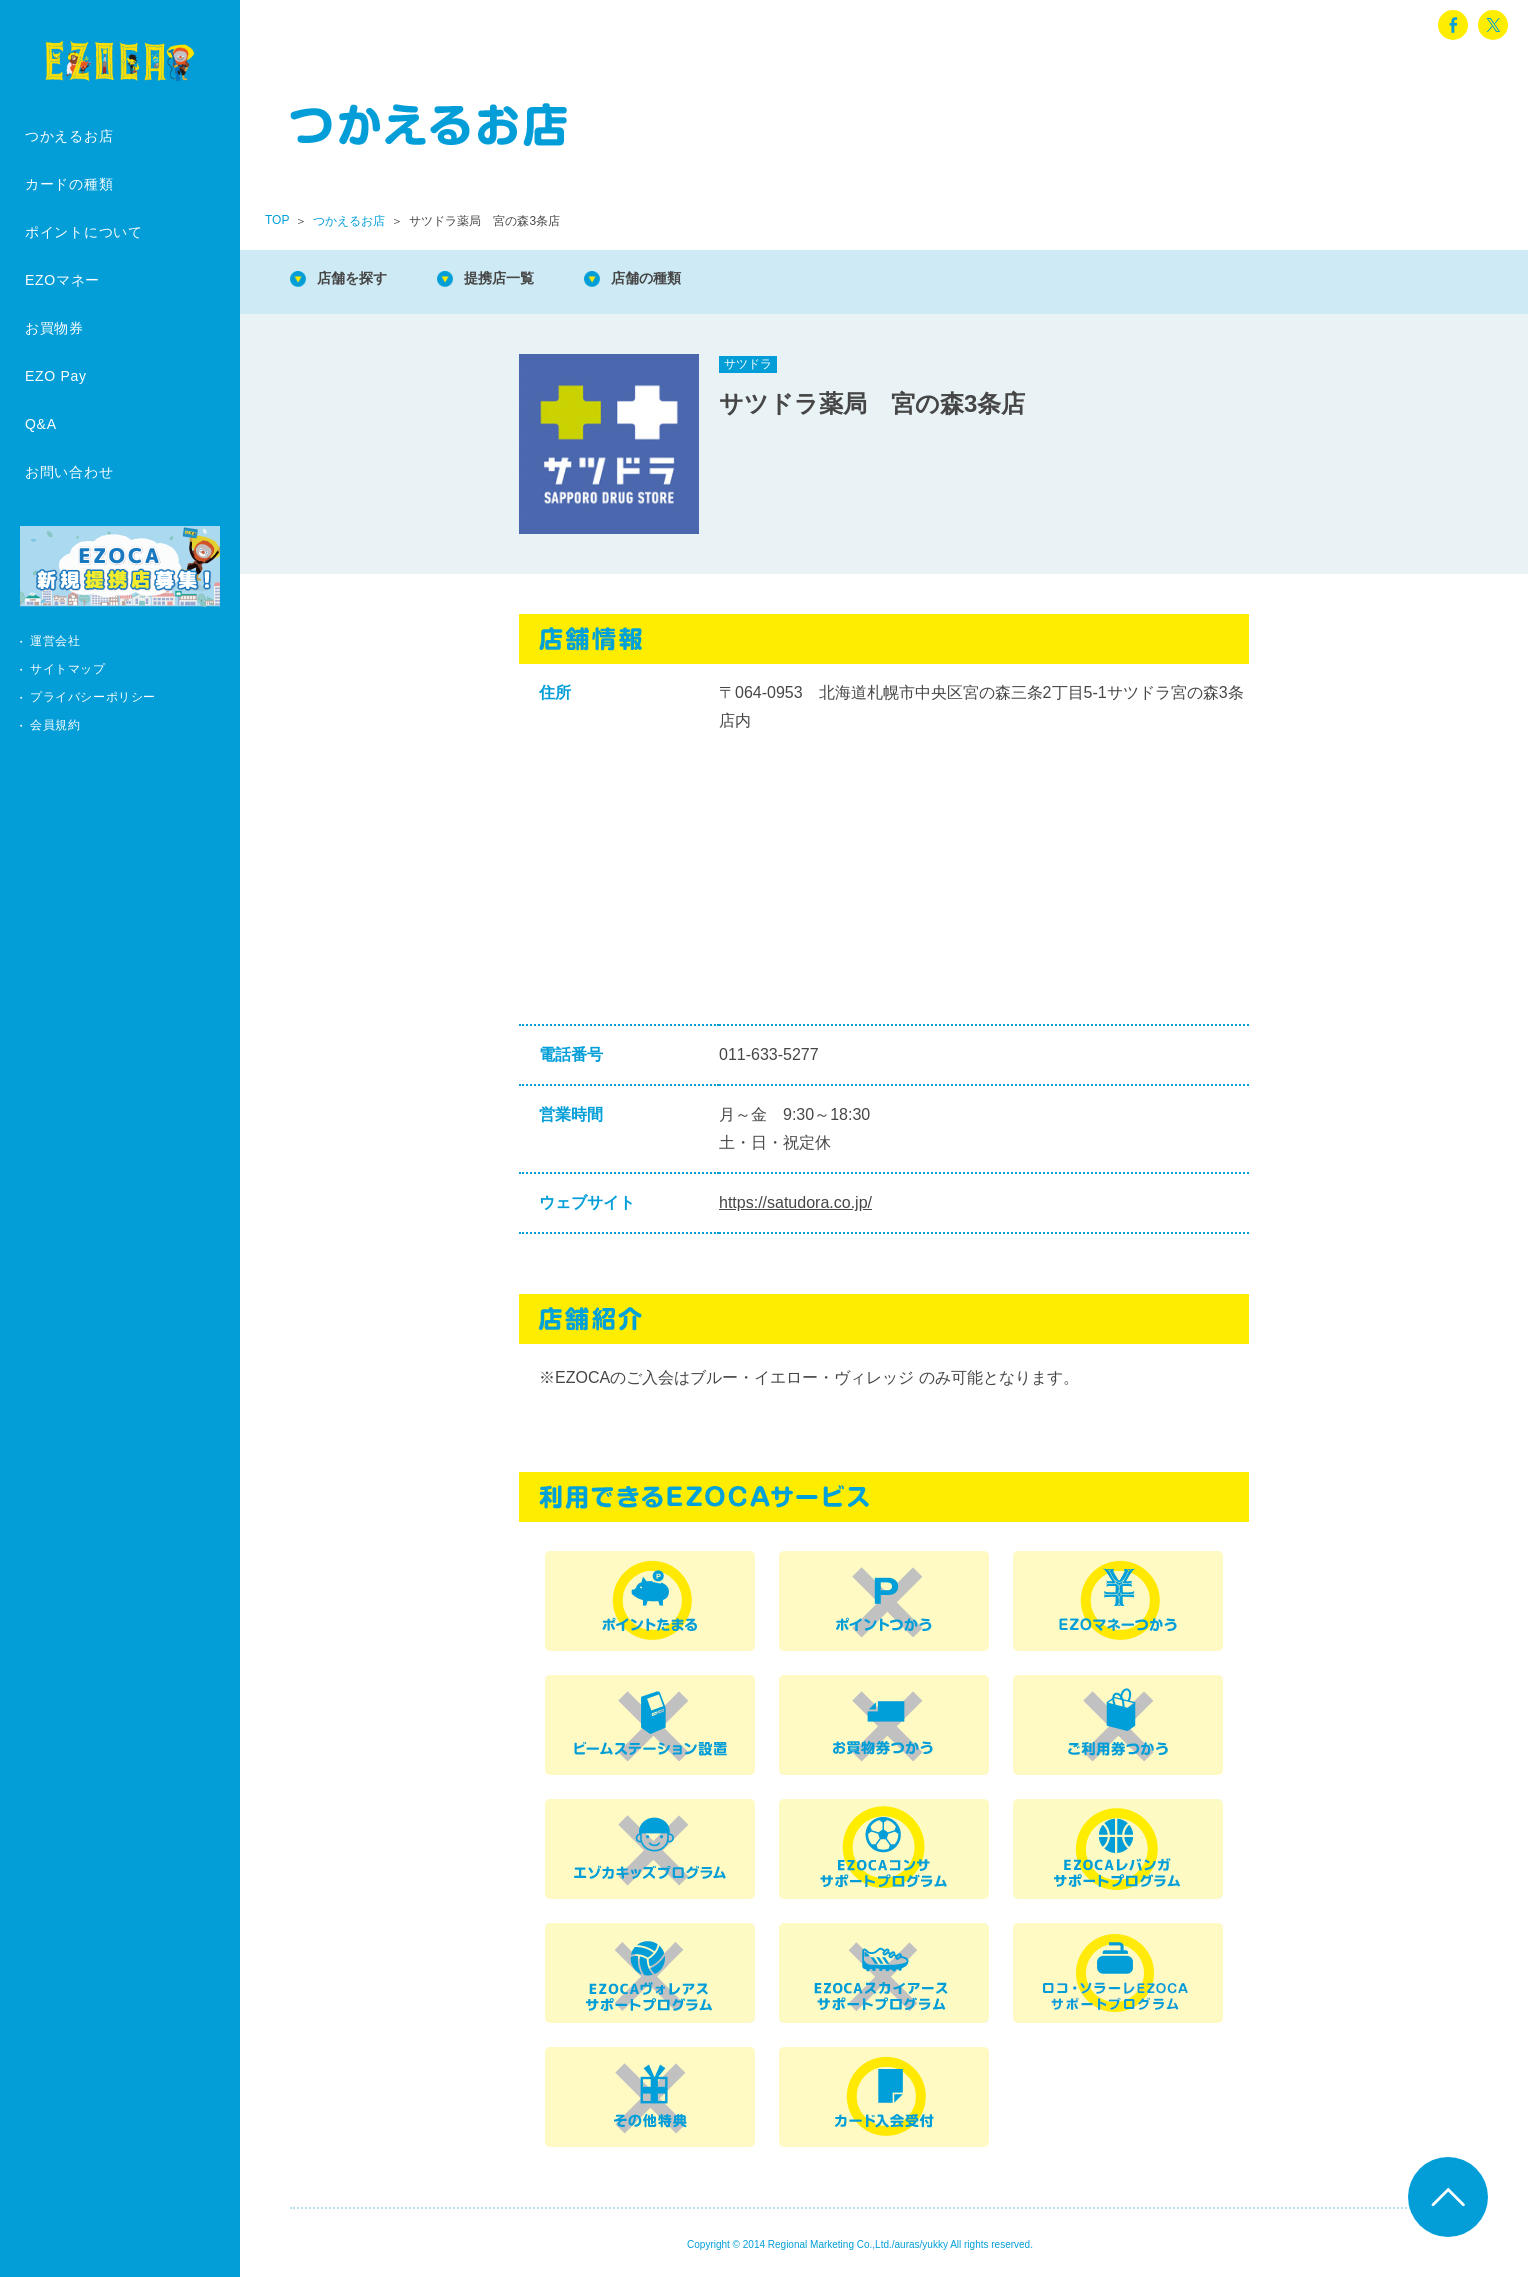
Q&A (41, 424)
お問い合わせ (69, 472)
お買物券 (54, 328)
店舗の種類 (680, 279)
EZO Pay (56, 376)
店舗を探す (360, 279)
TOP (277, 220)
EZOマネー (62, 280)
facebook (1453, 25)
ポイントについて (84, 232)
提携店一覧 (520, 279)
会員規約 (55, 725)
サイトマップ (68, 669)
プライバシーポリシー (93, 697)
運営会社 (55, 641)
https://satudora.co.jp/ (795, 1202)
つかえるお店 (69, 136)
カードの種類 (69, 184)
